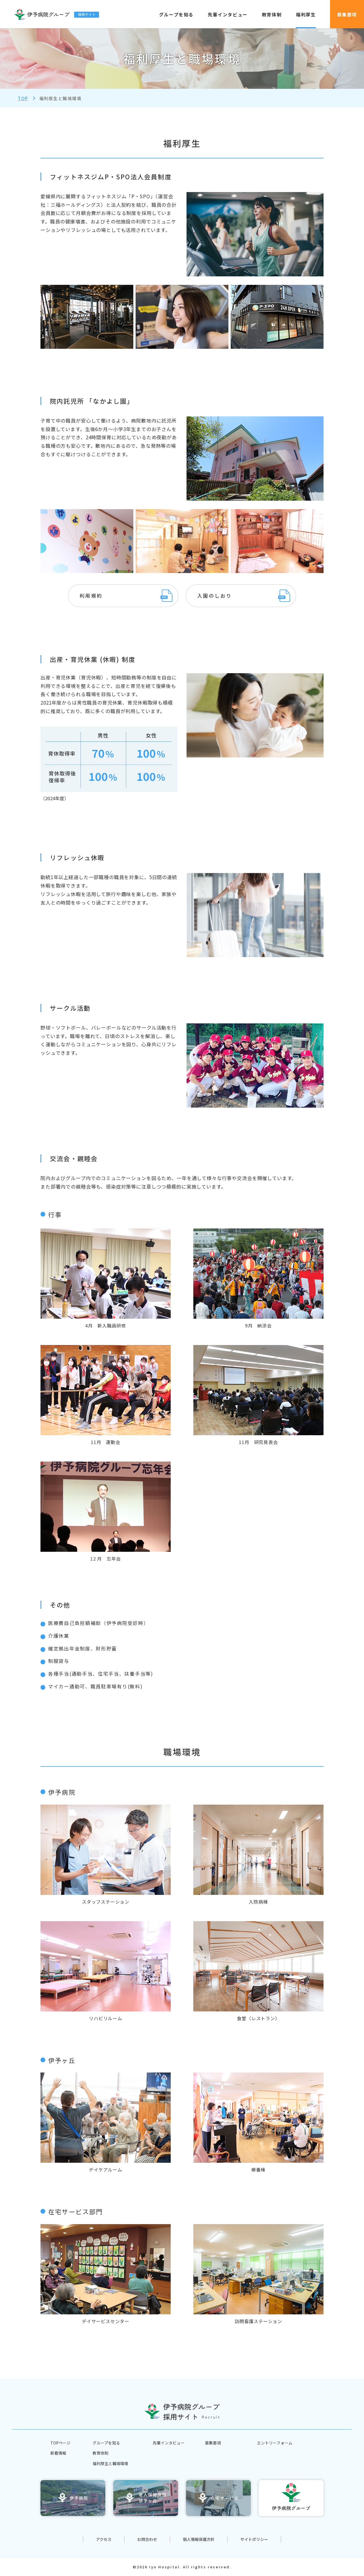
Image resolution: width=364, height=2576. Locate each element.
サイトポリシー (254, 2539)
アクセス (104, 2539)
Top (23, 98)
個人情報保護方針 (199, 2539)
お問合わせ (147, 2539)
